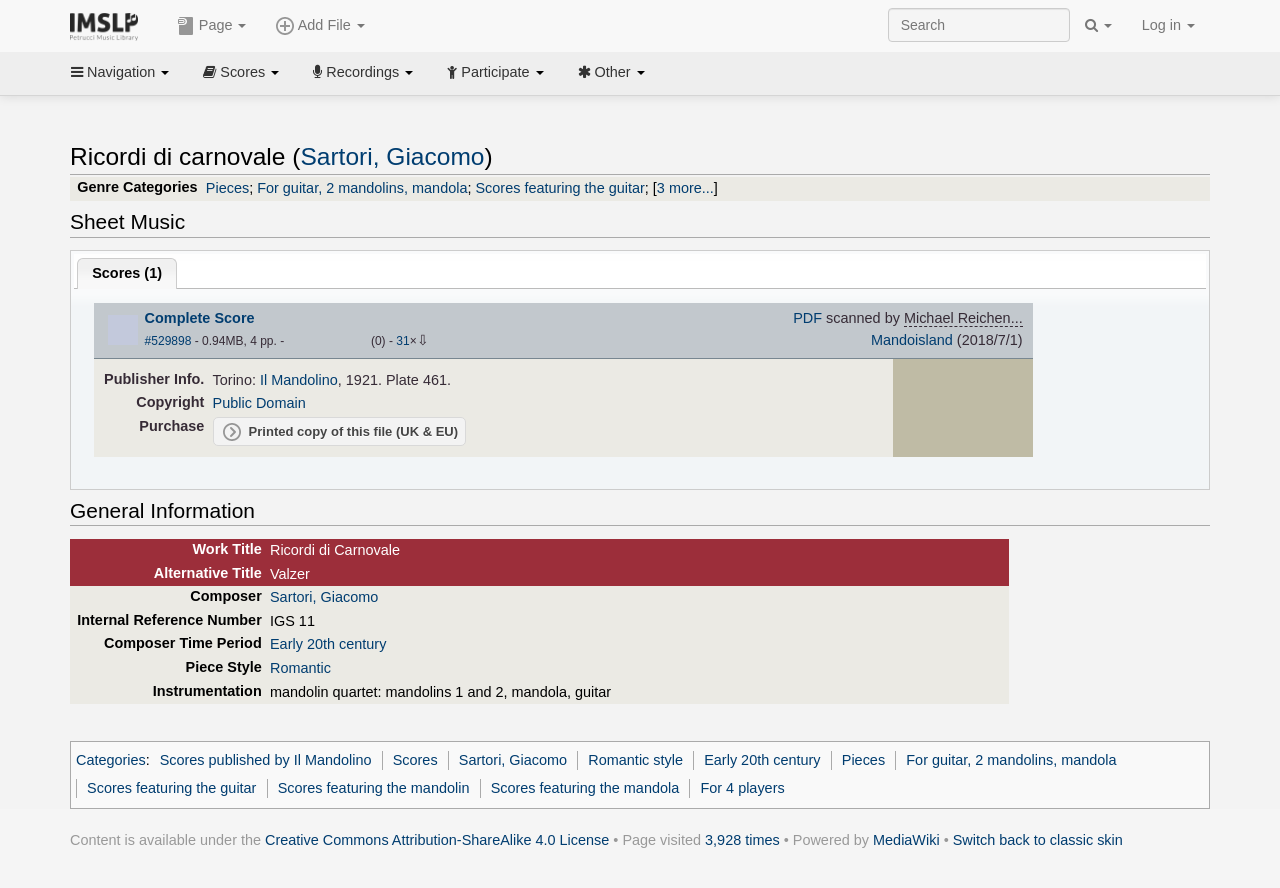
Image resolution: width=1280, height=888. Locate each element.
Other (611, 72)
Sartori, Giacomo (392, 156)
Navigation (120, 72)
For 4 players (742, 788)
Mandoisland (912, 340)
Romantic (300, 668)
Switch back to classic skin (1038, 840)
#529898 (168, 341)
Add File (320, 26)
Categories (111, 760)
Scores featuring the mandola (585, 788)
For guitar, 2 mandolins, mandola (362, 188)
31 (402, 341)
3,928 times (742, 840)
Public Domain (259, 403)
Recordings (363, 72)
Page (212, 26)
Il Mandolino (299, 380)
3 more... (685, 188)
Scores (241, 72)
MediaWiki (906, 840)
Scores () (127, 273)
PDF (807, 318)
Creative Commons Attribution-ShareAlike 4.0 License (437, 840)
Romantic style (635, 760)
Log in (1168, 25)
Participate (495, 72)
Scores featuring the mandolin (374, 788)
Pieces (227, 188)
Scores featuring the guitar (559, 188)
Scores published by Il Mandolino (266, 760)
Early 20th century (328, 644)
